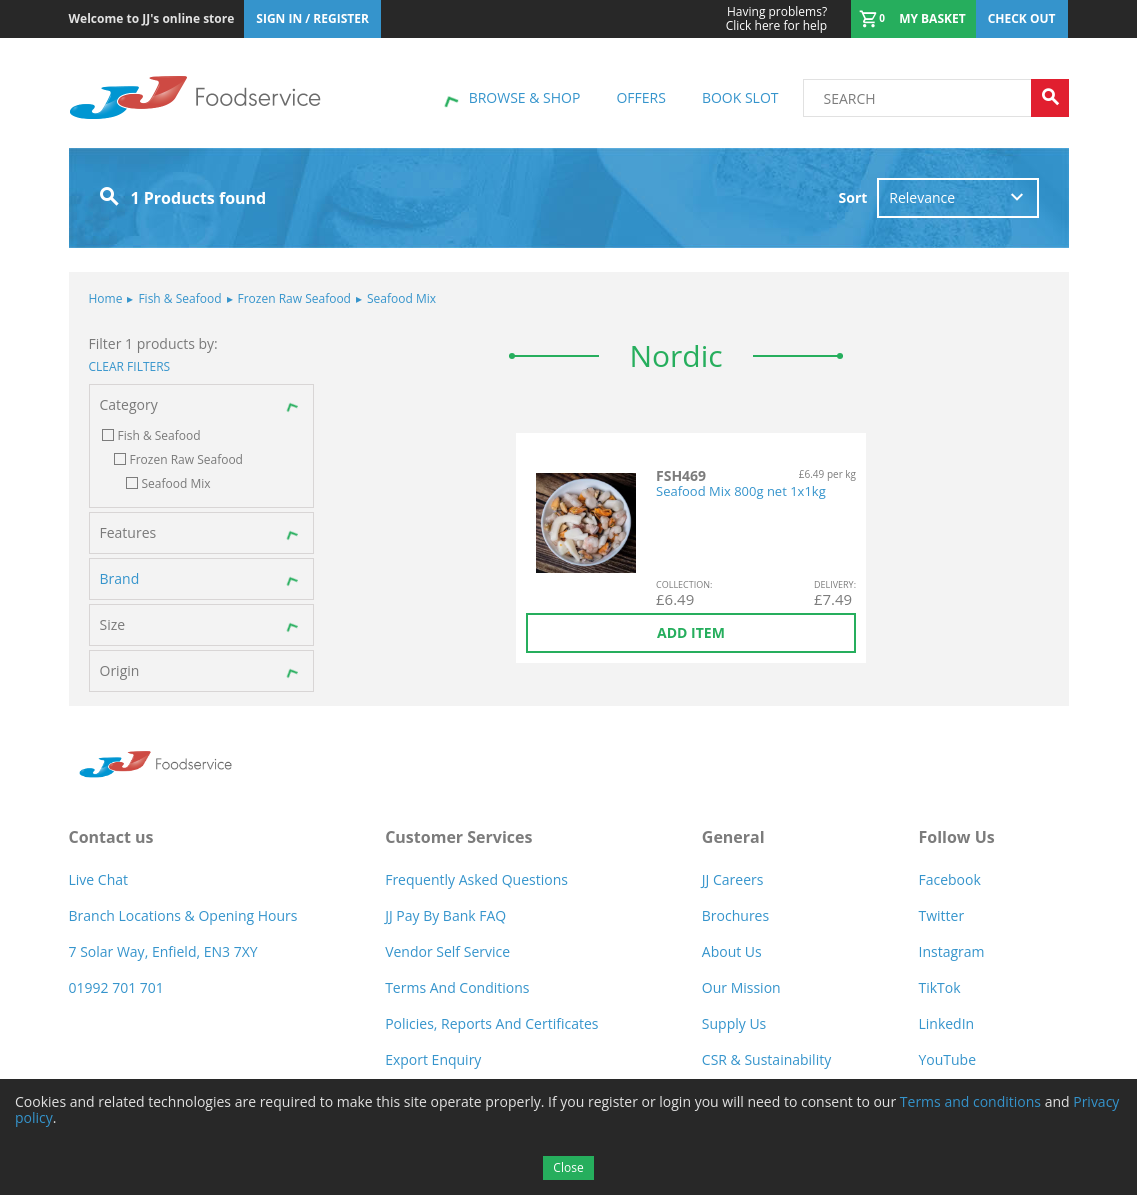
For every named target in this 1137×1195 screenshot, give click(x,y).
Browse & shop (525, 97)
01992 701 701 (116, 987)
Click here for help (776, 19)
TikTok (939, 987)
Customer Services (458, 837)
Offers (640, 97)
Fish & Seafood (174, 298)
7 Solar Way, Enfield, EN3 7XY (163, 951)
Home (106, 298)
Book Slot (740, 97)
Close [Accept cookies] (568, 1167)
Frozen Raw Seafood (289, 298)
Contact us (111, 837)
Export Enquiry (433, 1059)
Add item (691, 632)
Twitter (941, 915)
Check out (1022, 18)
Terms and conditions (970, 1101)
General (733, 837)
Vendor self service (447, 951)
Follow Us (956, 837)
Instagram (951, 951)
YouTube (947, 1059)
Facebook (949, 879)
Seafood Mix (396, 298)
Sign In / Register (312, 18)
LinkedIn (946, 1023)
